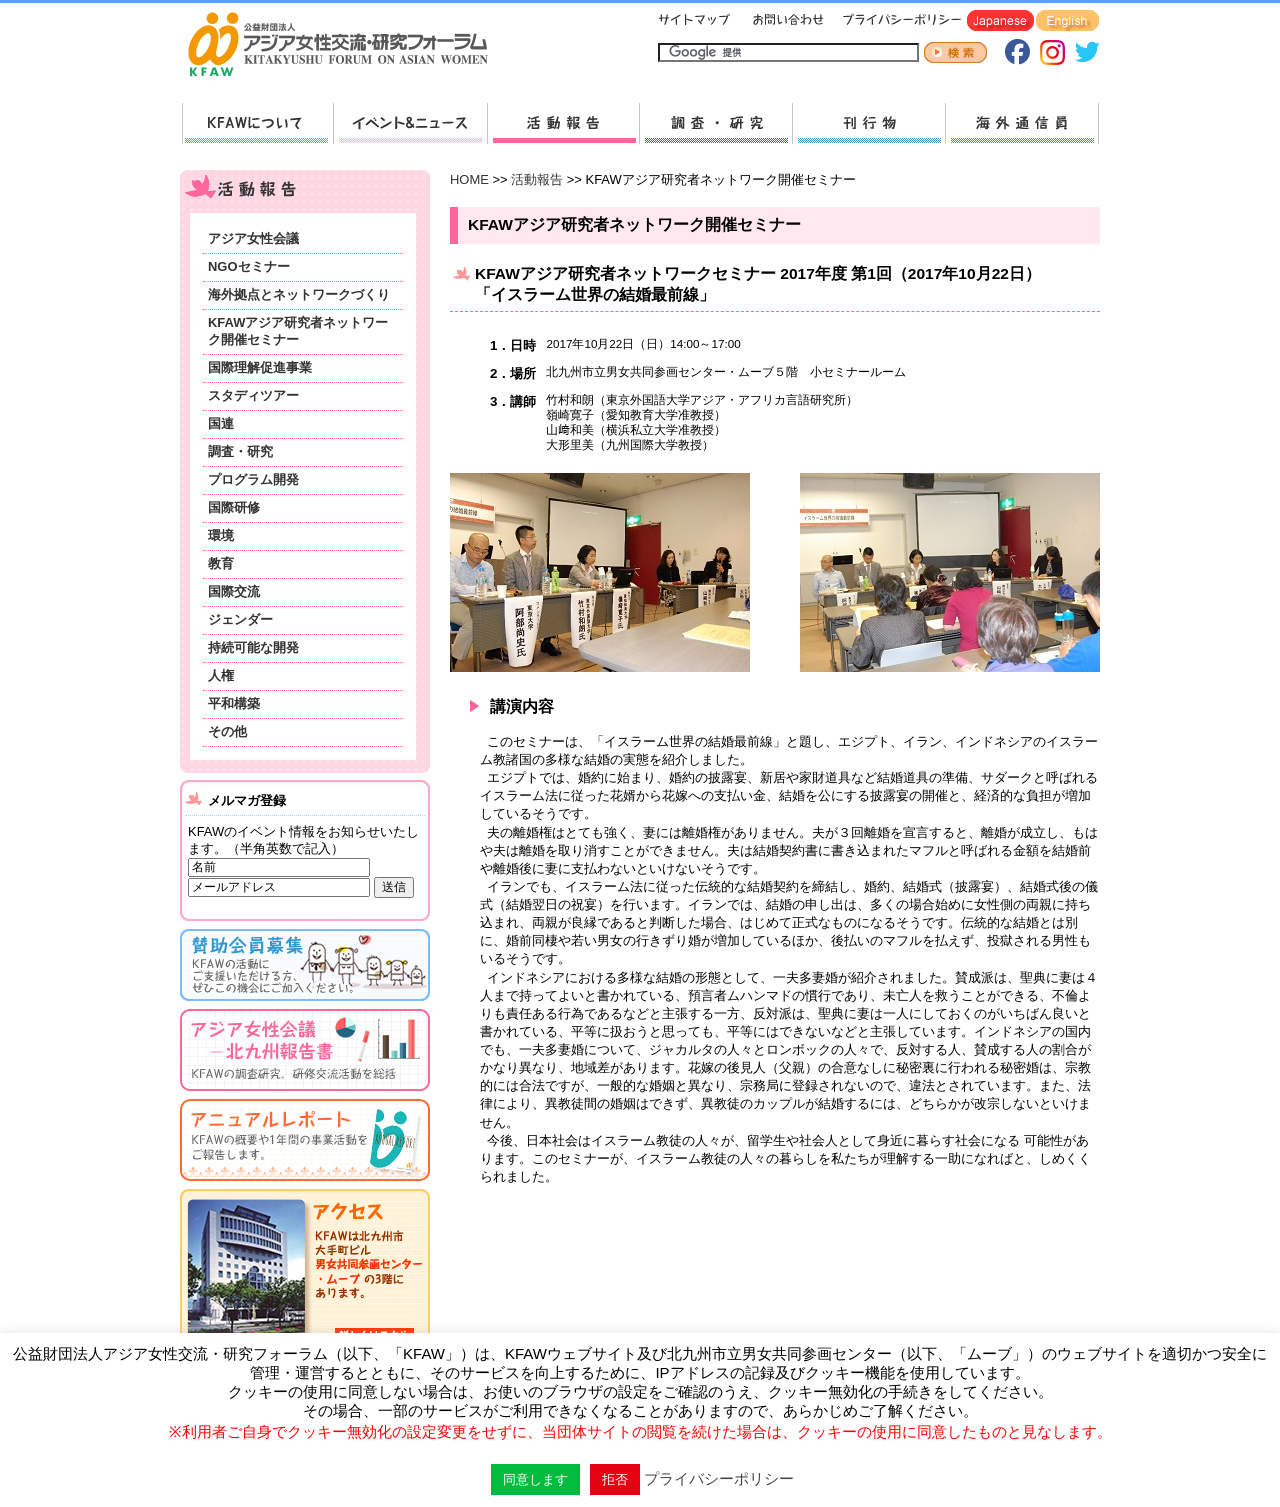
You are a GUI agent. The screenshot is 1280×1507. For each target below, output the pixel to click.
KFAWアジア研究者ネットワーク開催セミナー (298, 331)
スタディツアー (253, 395)
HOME (469, 179)
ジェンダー (240, 619)
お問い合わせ (786, 21)
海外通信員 (1022, 123)
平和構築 (234, 703)
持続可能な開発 (253, 647)
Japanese (1000, 21)
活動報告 (563, 123)
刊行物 (868, 123)
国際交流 (234, 591)
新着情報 (410, 123)
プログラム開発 (253, 479)
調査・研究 (715, 123)
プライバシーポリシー (898, 21)
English (1067, 21)
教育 (221, 563)
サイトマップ (695, 21)
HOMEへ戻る (346, 46)
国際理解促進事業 (260, 367)
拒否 (615, 1479)
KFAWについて (257, 123)
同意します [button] (535, 1479)
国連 (221, 423)
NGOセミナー (249, 266)
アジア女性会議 (253, 238)
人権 (221, 675)
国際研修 (234, 507)
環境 (221, 535)
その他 (227, 731)
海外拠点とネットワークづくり (299, 294)
